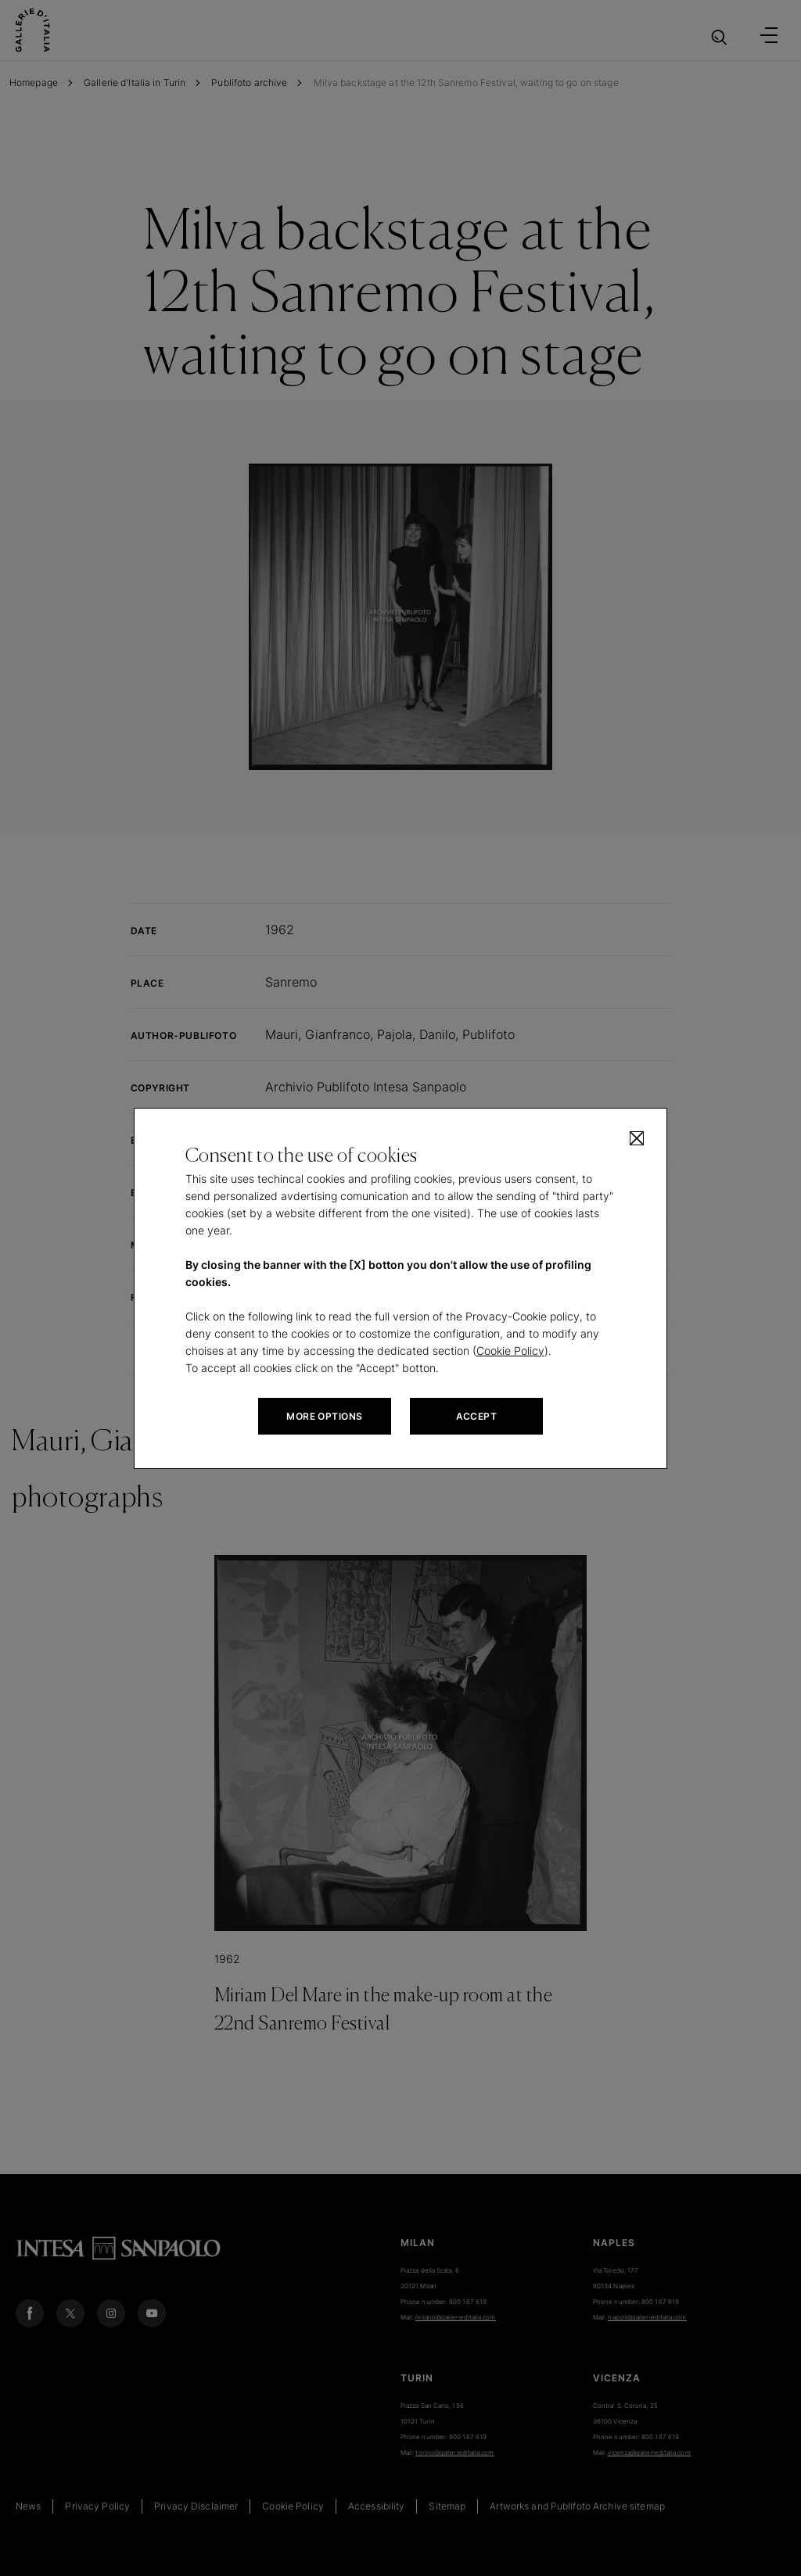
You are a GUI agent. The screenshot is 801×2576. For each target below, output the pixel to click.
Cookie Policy (510, 1350)
